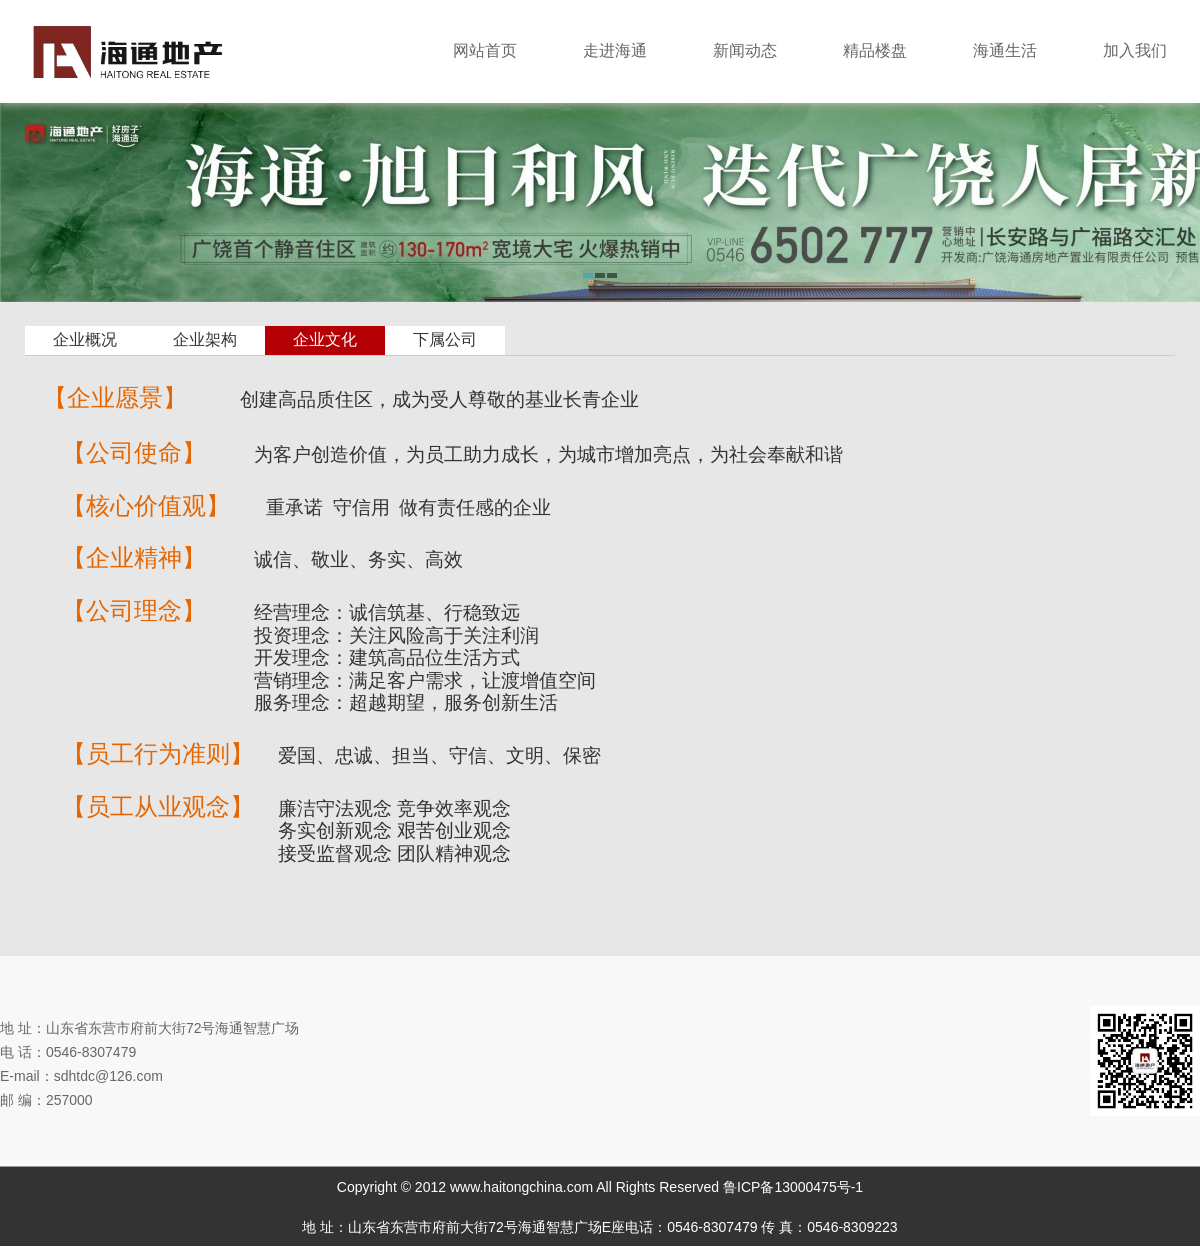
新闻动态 (745, 50)
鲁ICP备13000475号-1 (793, 1187)
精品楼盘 (875, 50)
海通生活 (1005, 50)
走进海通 (615, 50)
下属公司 (445, 339)
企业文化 (325, 339)
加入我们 (1135, 50)
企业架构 (205, 339)
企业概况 (85, 339)
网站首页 (485, 50)
